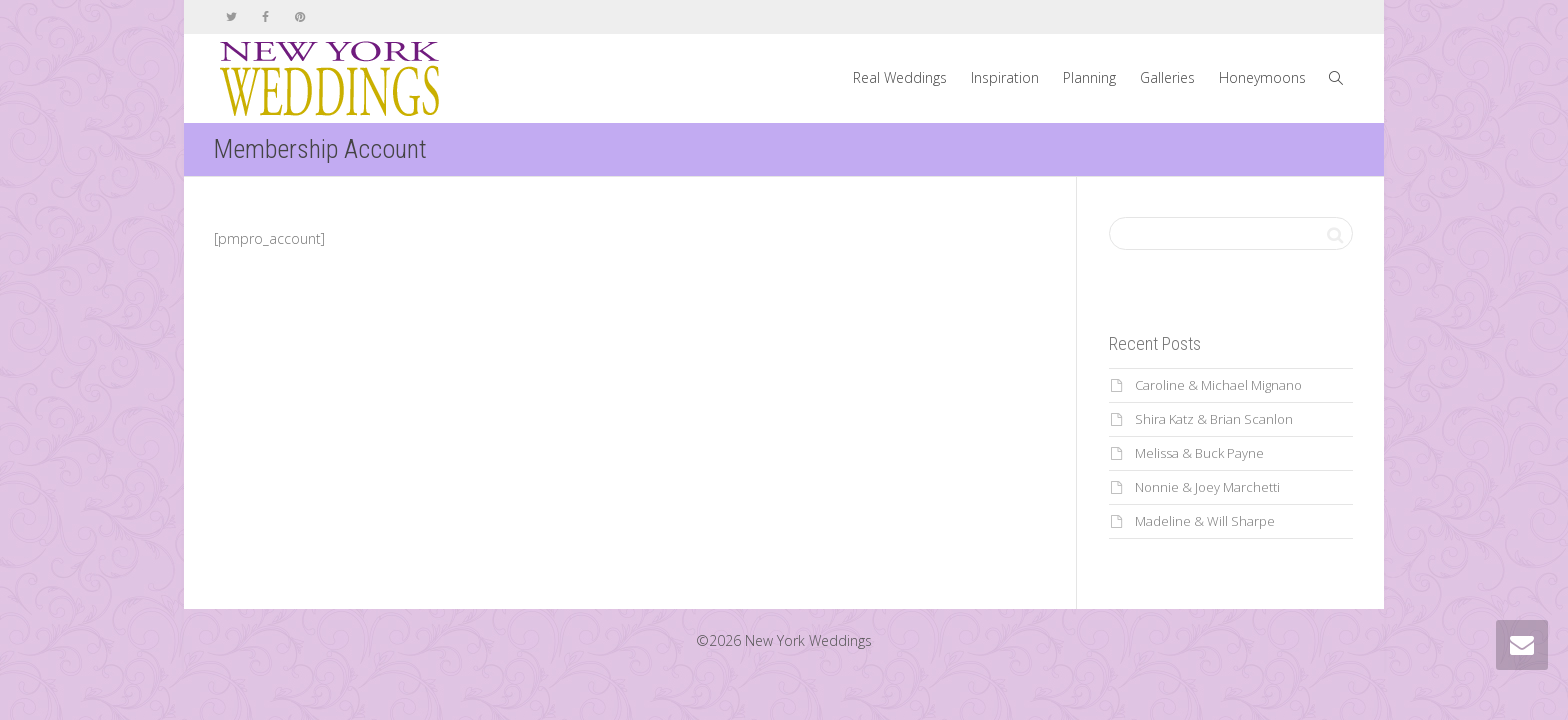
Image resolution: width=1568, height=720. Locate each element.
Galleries (1167, 77)
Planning (1089, 77)
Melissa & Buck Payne (1199, 453)
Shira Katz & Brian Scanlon (1214, 419)
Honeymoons (1262, 77)
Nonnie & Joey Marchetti (1207, 487)
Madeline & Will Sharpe (1205, 521)
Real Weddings (900, 77)
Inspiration (1005, 77)
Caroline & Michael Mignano (1218, 385)
